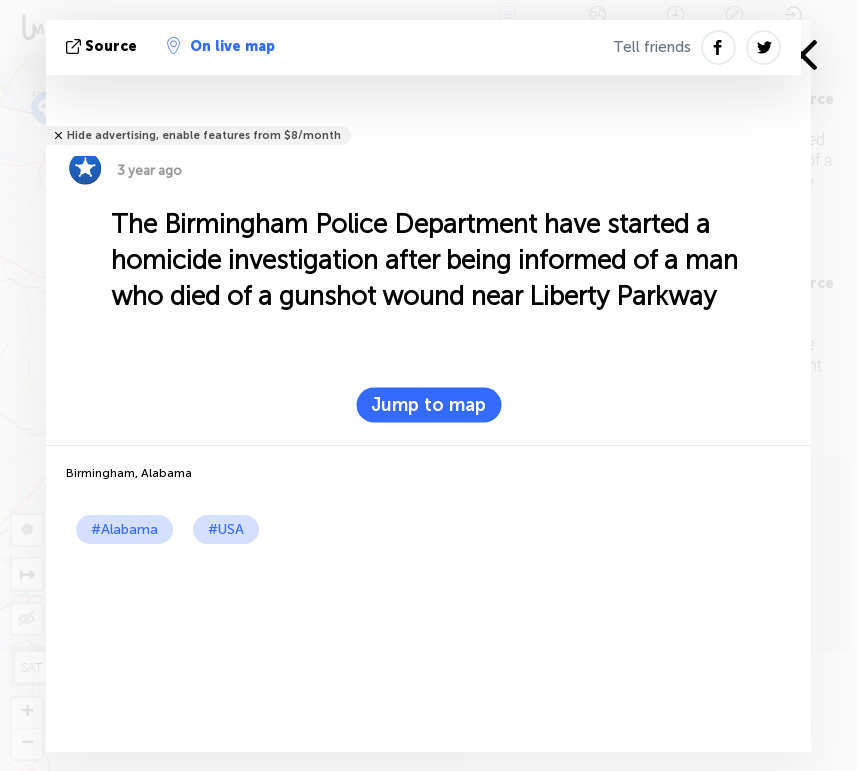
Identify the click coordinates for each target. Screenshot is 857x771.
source (103, 46)
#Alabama (124, 529)
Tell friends (652, 47)
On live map (221, 46)
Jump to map (428, 405)
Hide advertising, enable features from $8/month (204, 135)
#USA (226, 529)
